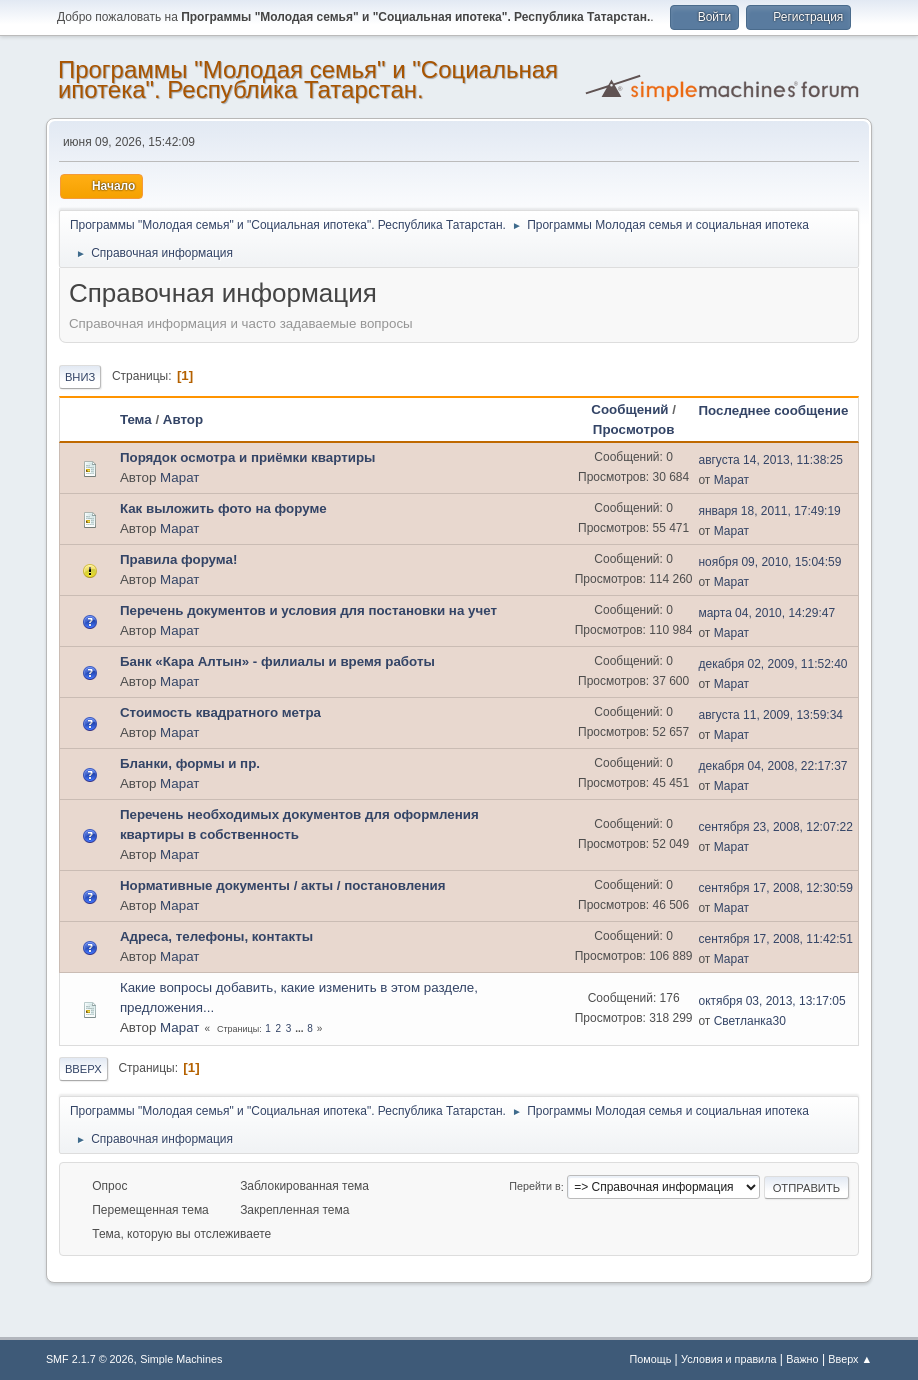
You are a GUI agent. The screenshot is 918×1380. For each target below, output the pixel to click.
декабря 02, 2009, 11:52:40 (772, 664)
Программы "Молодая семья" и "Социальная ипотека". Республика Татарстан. (308, 79)
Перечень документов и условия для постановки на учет (308, 610)
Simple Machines (181, 1359)
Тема (136, 419)
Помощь (651, 1359)
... (300, 1028)
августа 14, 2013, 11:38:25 (770, 460)
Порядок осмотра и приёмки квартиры (248, 457)
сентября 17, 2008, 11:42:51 (775, 939)
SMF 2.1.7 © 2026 (90, 1359)
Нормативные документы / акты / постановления (283, 885)
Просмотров (634, 429)
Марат (179, 477)
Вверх (83, 1069)
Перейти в (534, 1187)
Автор (183, 419)
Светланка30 (750, 1021)
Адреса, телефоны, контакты (216, 936)
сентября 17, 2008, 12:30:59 (775, 888)
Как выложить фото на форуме (223, 508)
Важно (802, 1359)
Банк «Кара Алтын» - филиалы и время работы (277, 661)
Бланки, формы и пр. (190, 763)
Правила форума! (178, 559)
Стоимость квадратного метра (220, 712)
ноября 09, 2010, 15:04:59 (769, 562)
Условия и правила (728, 1359)
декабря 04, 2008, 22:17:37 (772, 766)
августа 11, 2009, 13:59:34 (770, 715)
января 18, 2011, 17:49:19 (769, 511)
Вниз (80, 377)
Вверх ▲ (850, 1359)
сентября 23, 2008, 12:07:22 (775, 827)
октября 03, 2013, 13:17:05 (771, 1001)
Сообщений (629, 409)
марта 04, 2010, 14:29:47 (766, 613)
